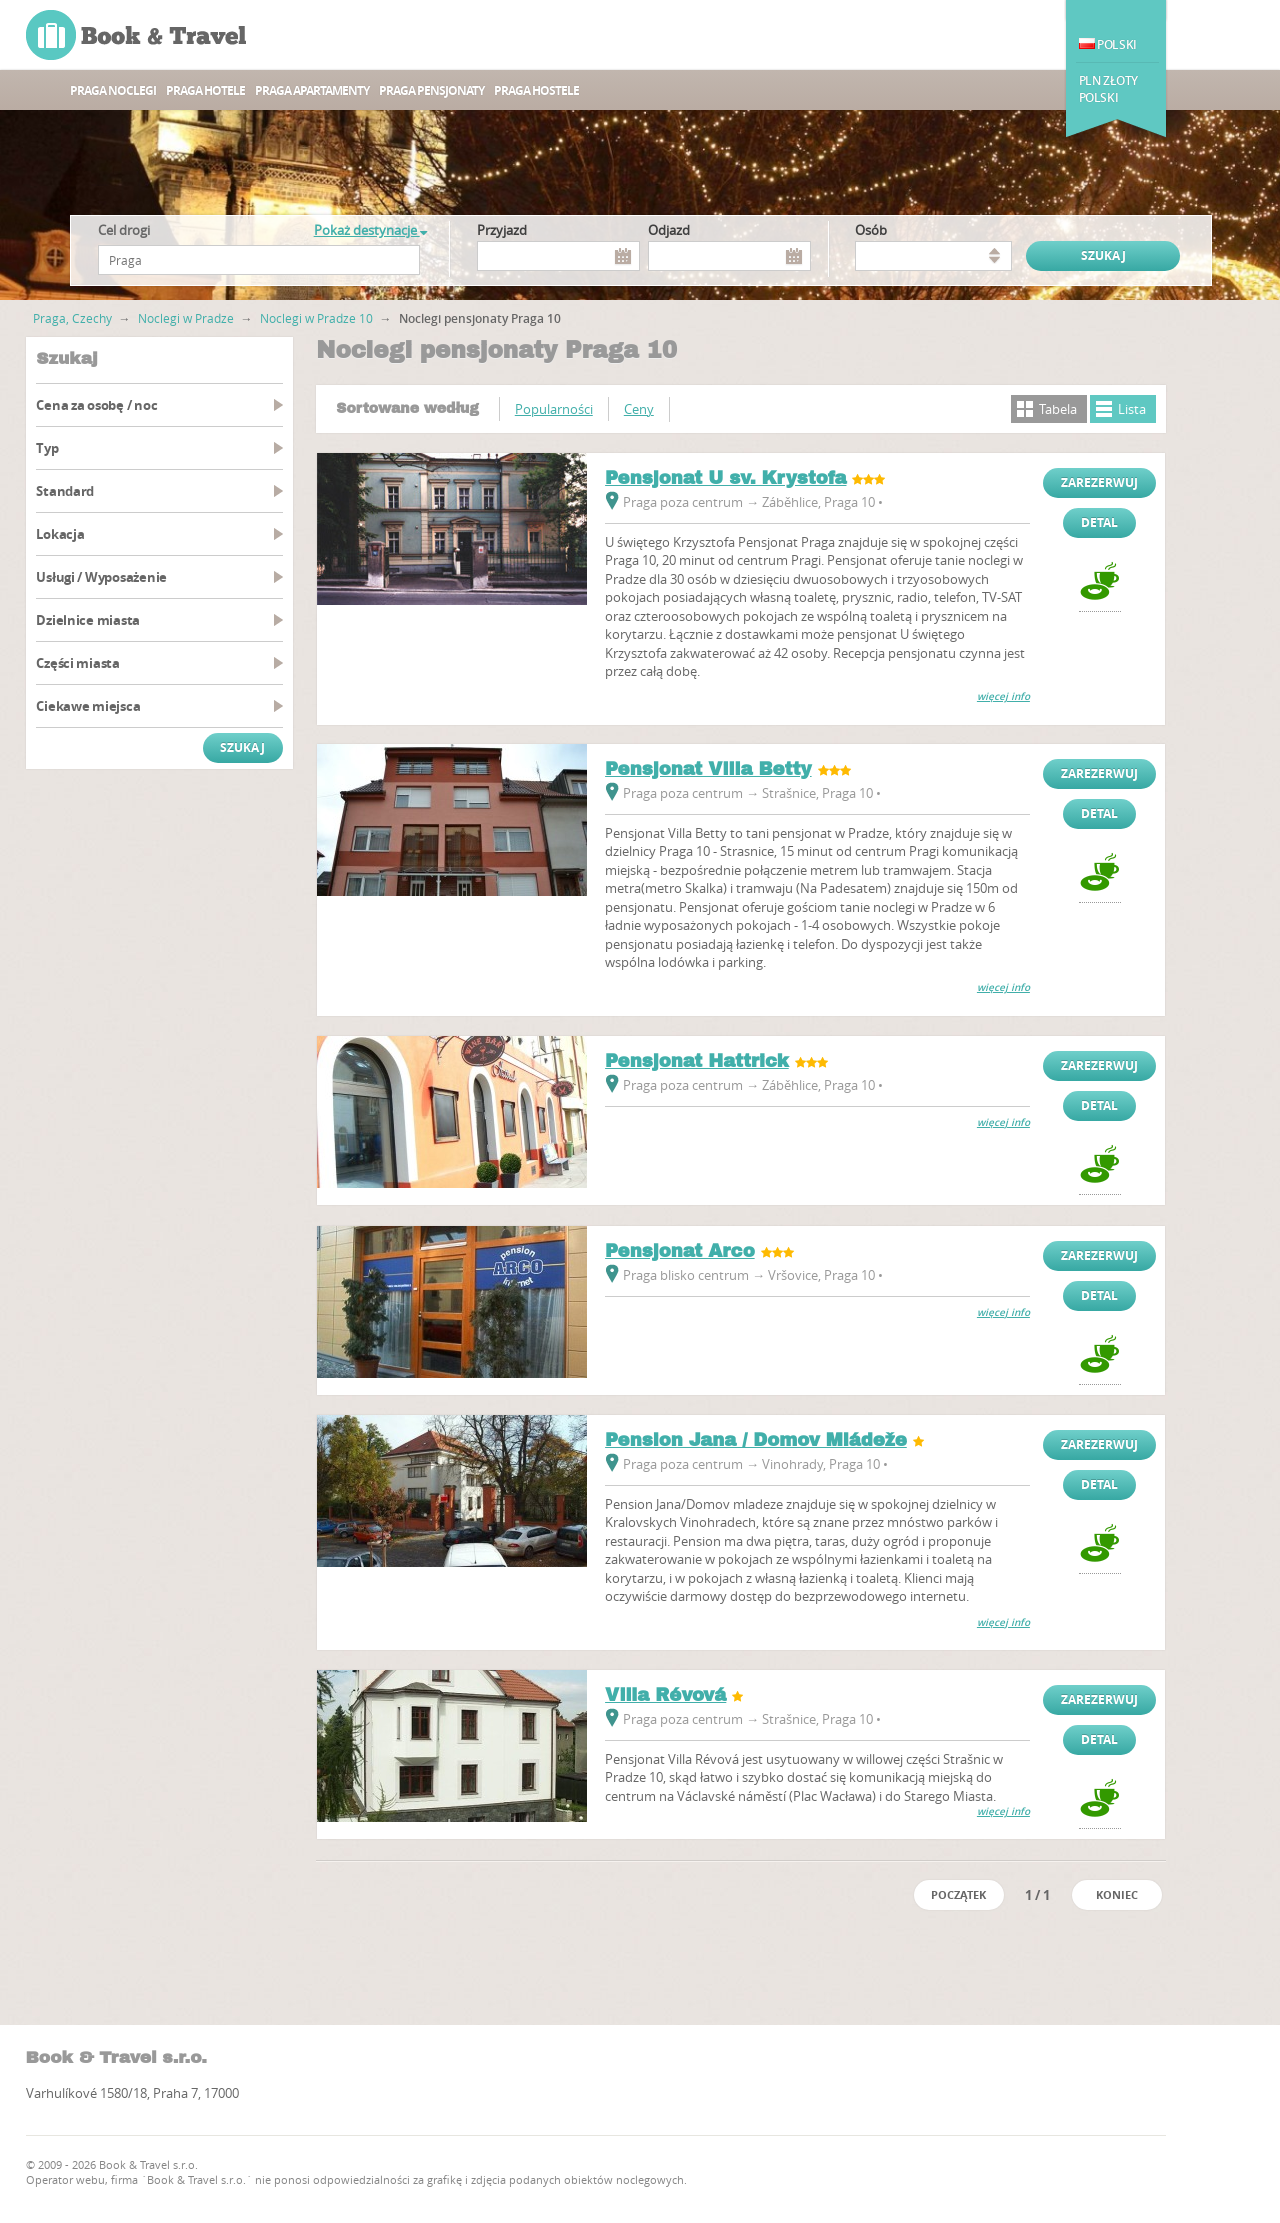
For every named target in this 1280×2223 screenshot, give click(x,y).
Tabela (1058, 409)
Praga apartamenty (312, 90)
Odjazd (669, 230)
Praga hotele (205, 90)
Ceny (639, 409)
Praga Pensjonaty (431, 90)
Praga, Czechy (72, 318)
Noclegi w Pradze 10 (316, 318)
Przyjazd (502, 230)
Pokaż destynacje (370, 230)
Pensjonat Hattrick (697, 1061)
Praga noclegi (113, 90)
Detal (1099, 522)
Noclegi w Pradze (186, 318)
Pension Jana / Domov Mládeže (756, 1440)
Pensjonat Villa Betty (708, 769)
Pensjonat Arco (680, 1251)
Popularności (554, 409)
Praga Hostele (536, 90)
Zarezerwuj (1099, 482)
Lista (1132, 409)
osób (871, 230)
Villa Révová (665, 1695)
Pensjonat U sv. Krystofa (725, 478)
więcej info (1003, 696)
